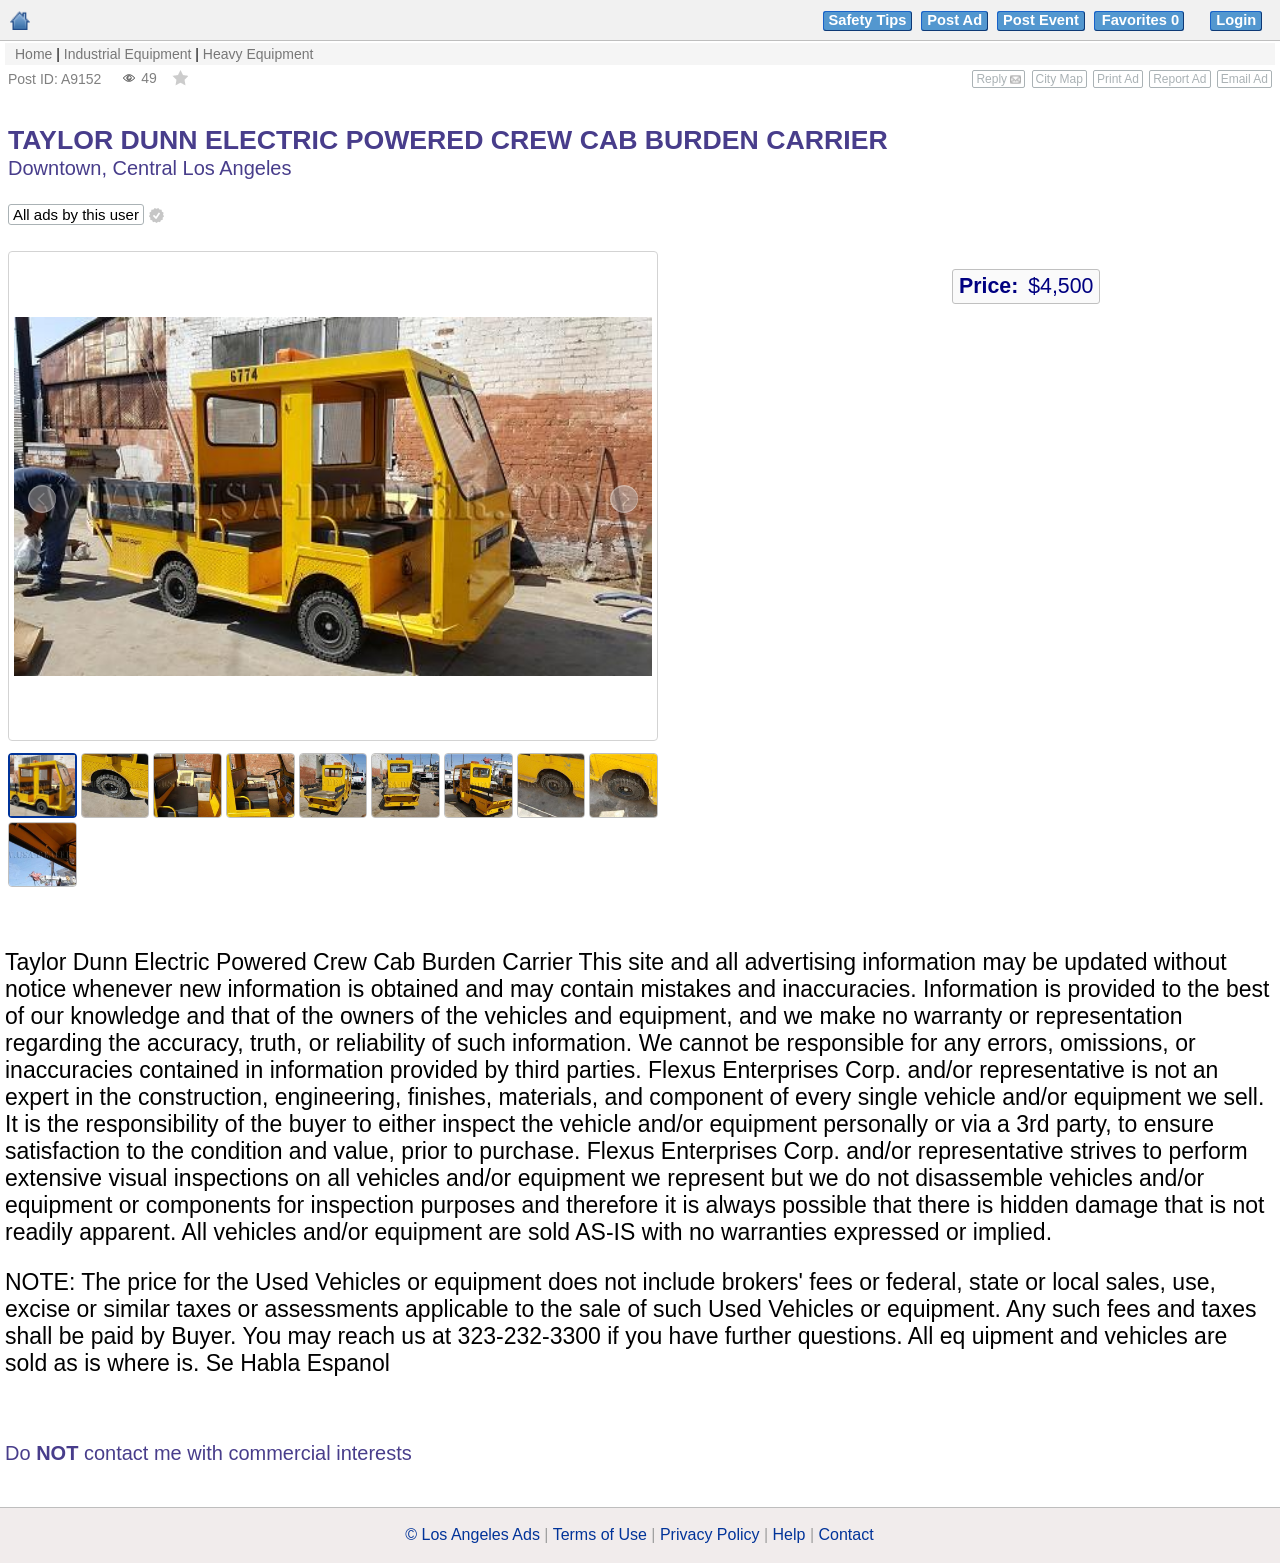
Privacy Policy (710, 1534)
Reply (998, 79)
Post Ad (954, 20)
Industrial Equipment (128, 54)
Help (789, 1534)
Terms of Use (600, 1534)
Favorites (1142, 20)
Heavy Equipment (258, 54)
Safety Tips (868, 20)
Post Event (1041, 20)
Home (33, 54)
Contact (846, 1534)
